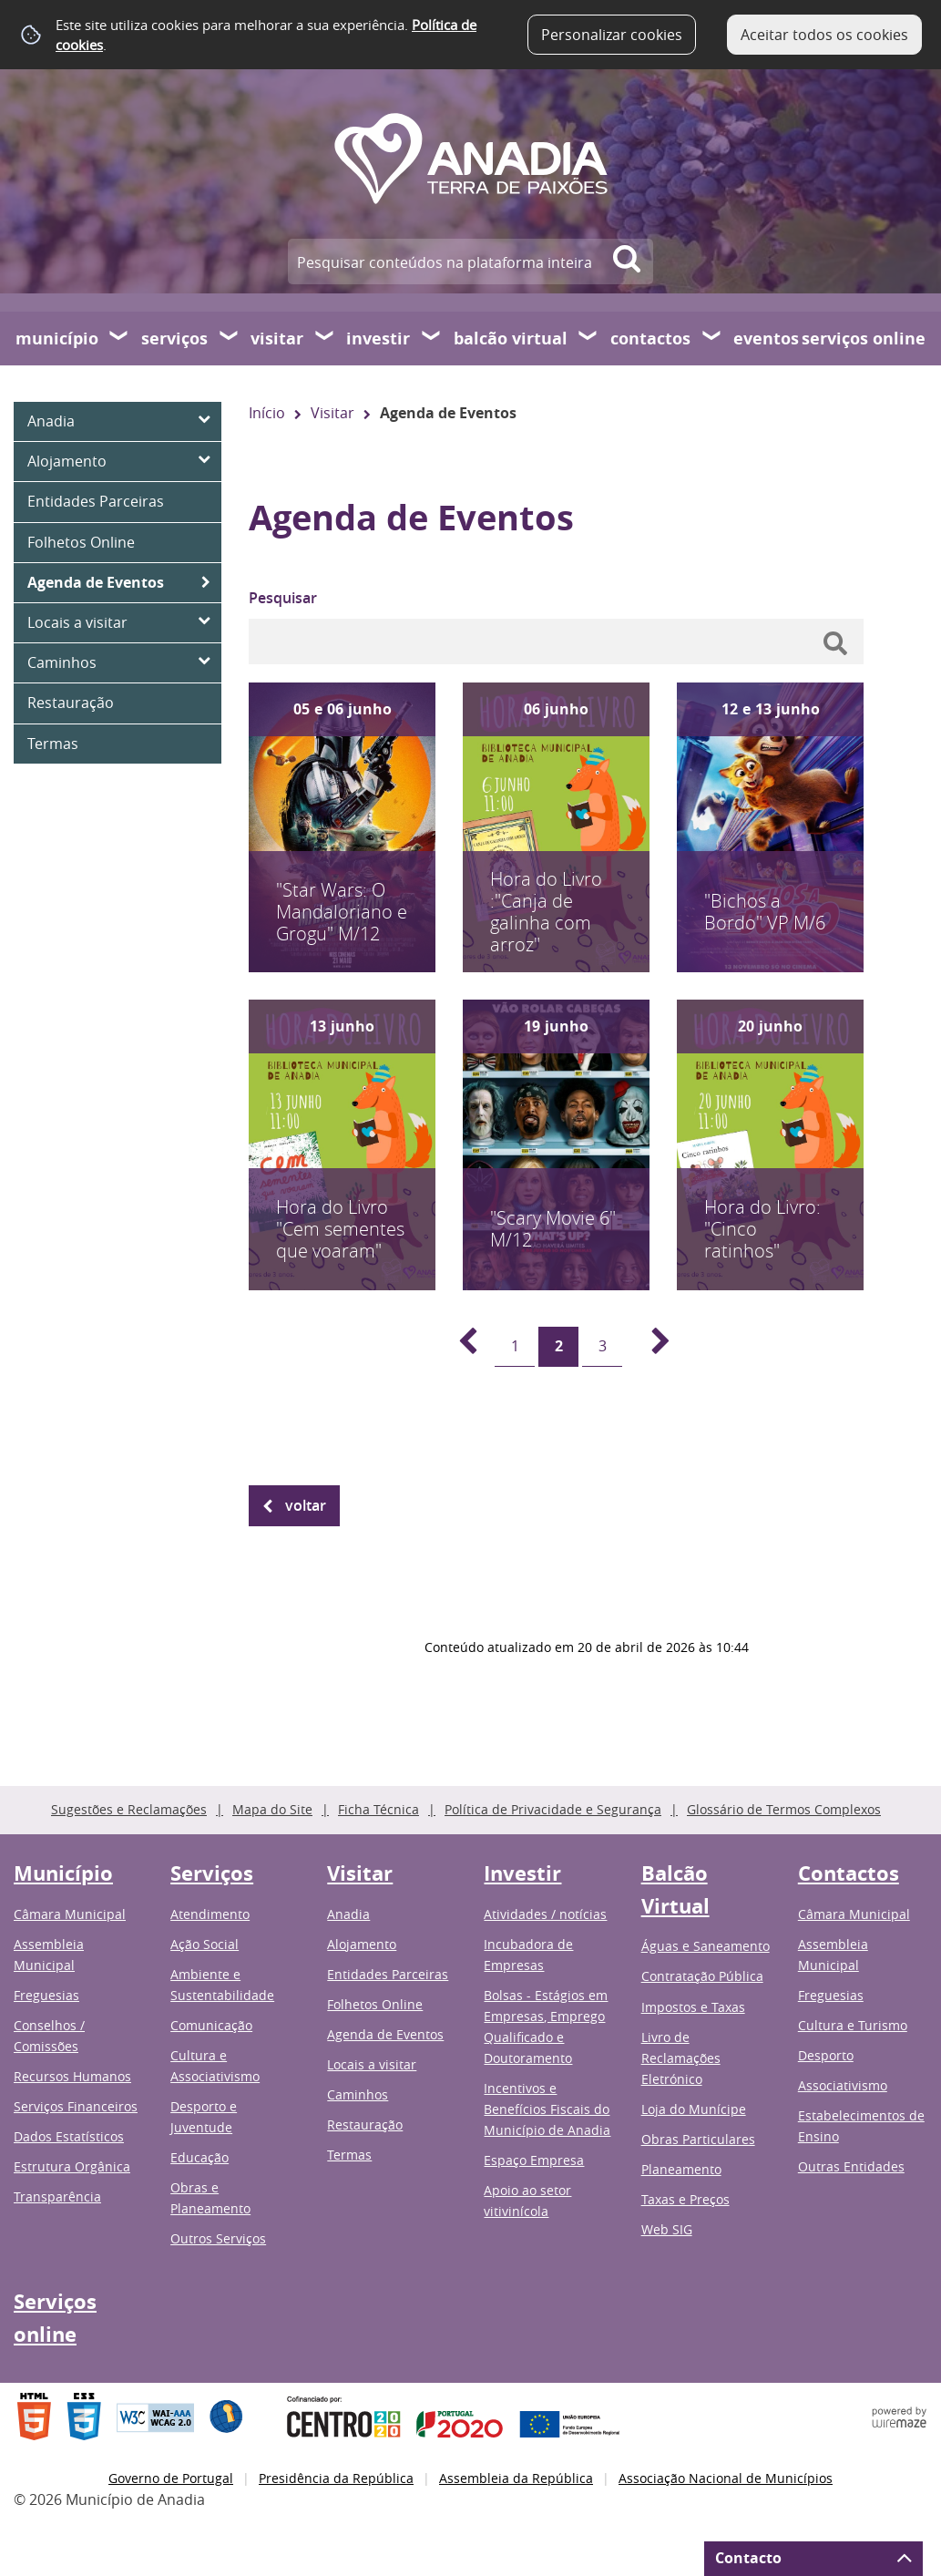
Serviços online (864, 338)
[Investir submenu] (432, 338)
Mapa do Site (272, 1809)
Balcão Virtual (511, 338)
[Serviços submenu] (230, 338)
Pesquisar (283, 598)
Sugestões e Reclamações (129, 1809)
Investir (378, 338)
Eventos (766, 338)
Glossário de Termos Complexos (784, 1809)
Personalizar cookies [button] (611, 35)
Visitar (277, 338)
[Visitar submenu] (325, 338)
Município (56, 338)
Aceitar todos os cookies (824, 35)
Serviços (174, 338)
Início (267, 413)
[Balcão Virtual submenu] (588, 338)
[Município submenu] (119, 338)
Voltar (305, 1505)
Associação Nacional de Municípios (726, 2478)
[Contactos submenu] (712, 338)
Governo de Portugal (170, 2478)
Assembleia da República (516, 2478)
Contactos (650, 338)
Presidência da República (336, 2478)
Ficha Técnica (378, 1809)
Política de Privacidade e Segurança (553, 1809)
